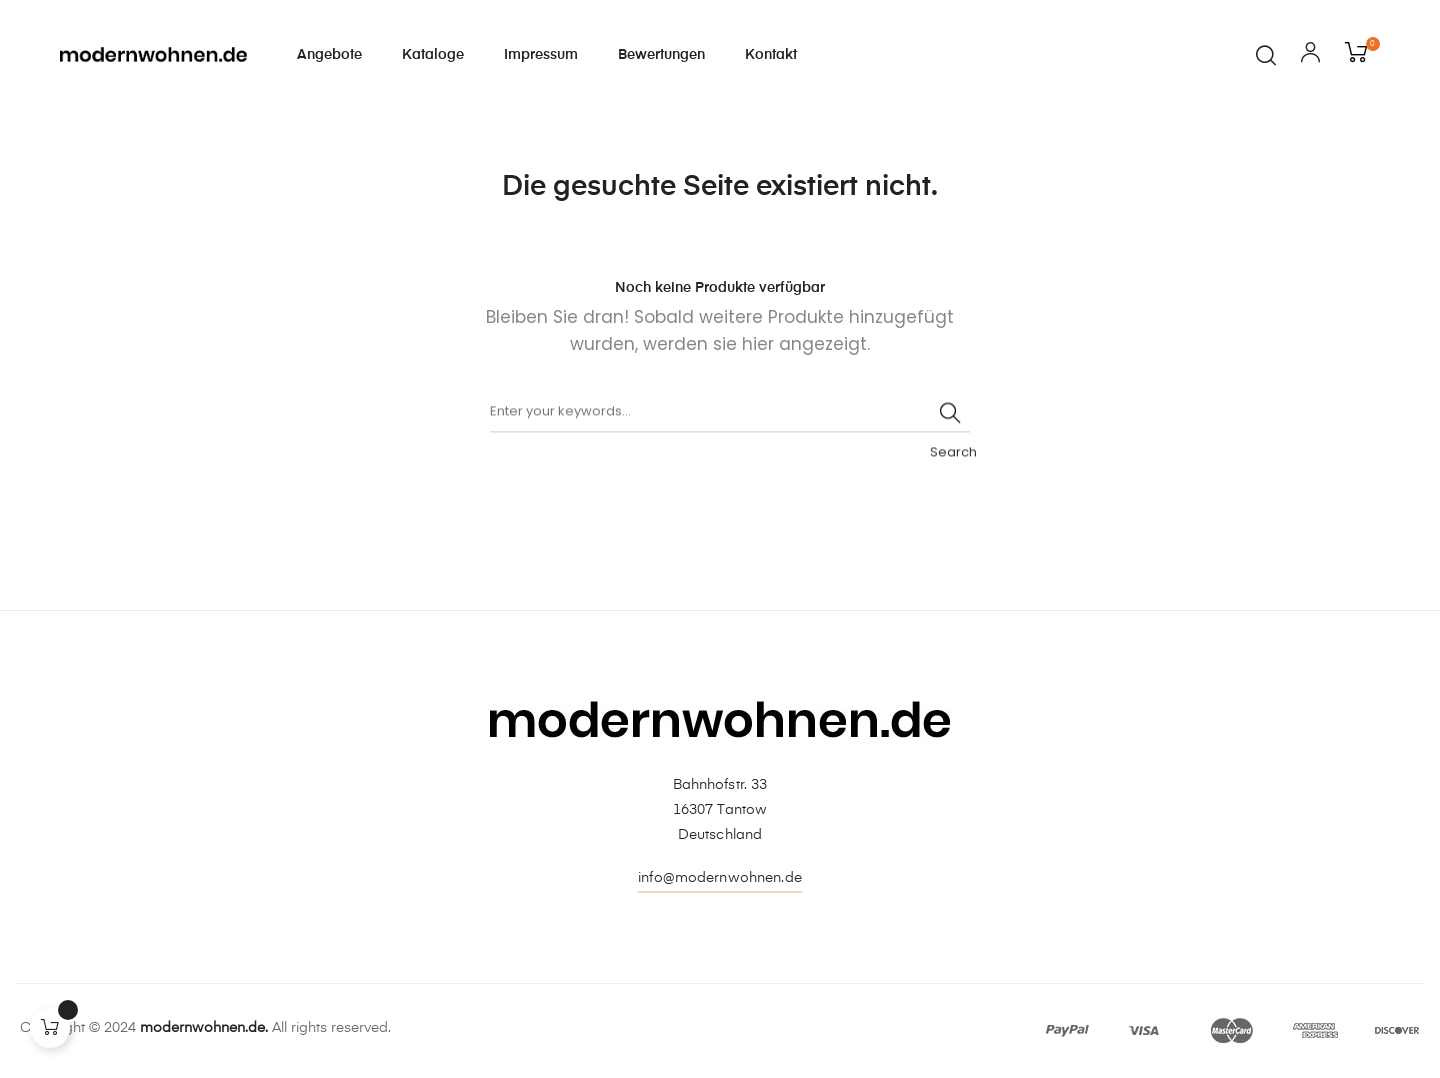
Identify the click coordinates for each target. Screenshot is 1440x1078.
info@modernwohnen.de (720, 878)
